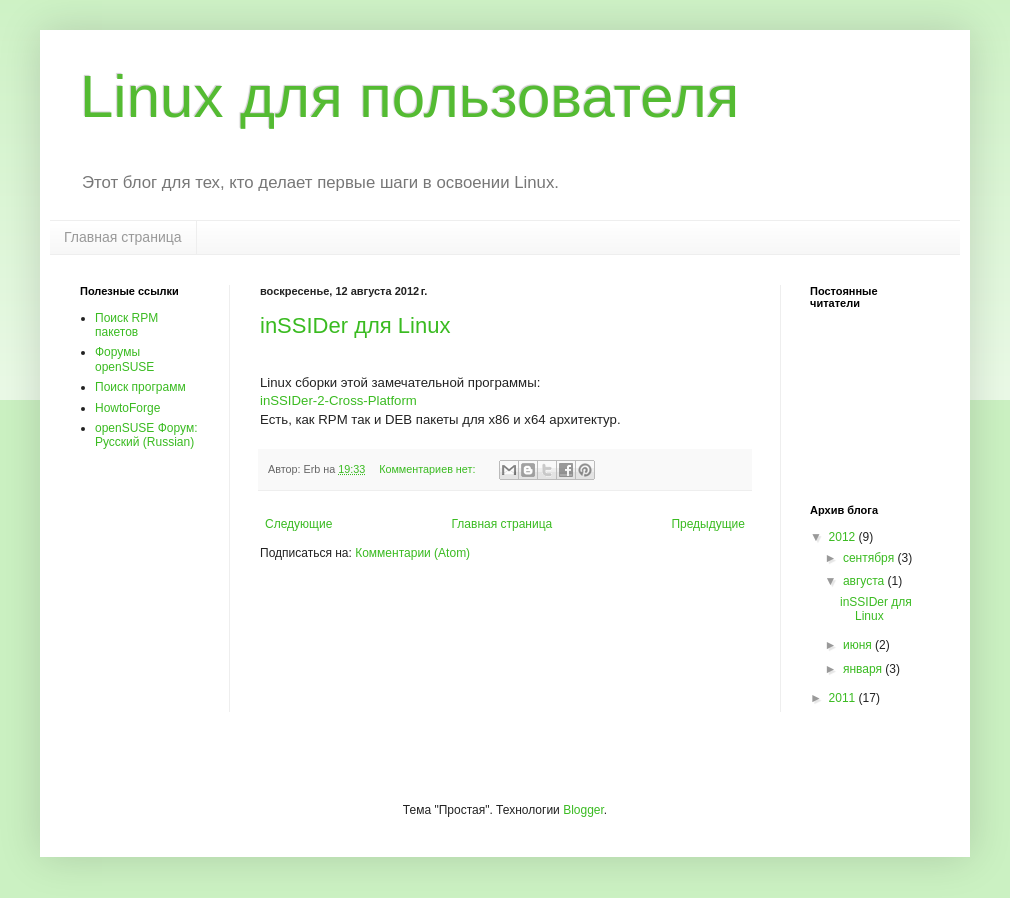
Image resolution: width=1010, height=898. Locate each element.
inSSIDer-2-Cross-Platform (338, 400)
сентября (870, 558)
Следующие (298, 524)
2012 (844, 537)
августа (865, 581)
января (864, 669)
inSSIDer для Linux (355, 325)
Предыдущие (708, 524)
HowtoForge (127, 408)
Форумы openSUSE (124, 359)
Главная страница (123, 237)
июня (859, 645)
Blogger (583, 810)
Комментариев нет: (428, 469)
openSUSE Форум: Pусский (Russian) (146, 435)
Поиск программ (140, 387)
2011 (844, 698)
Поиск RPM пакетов (126, 325)
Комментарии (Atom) (412, 553)
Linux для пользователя (409, 96)
